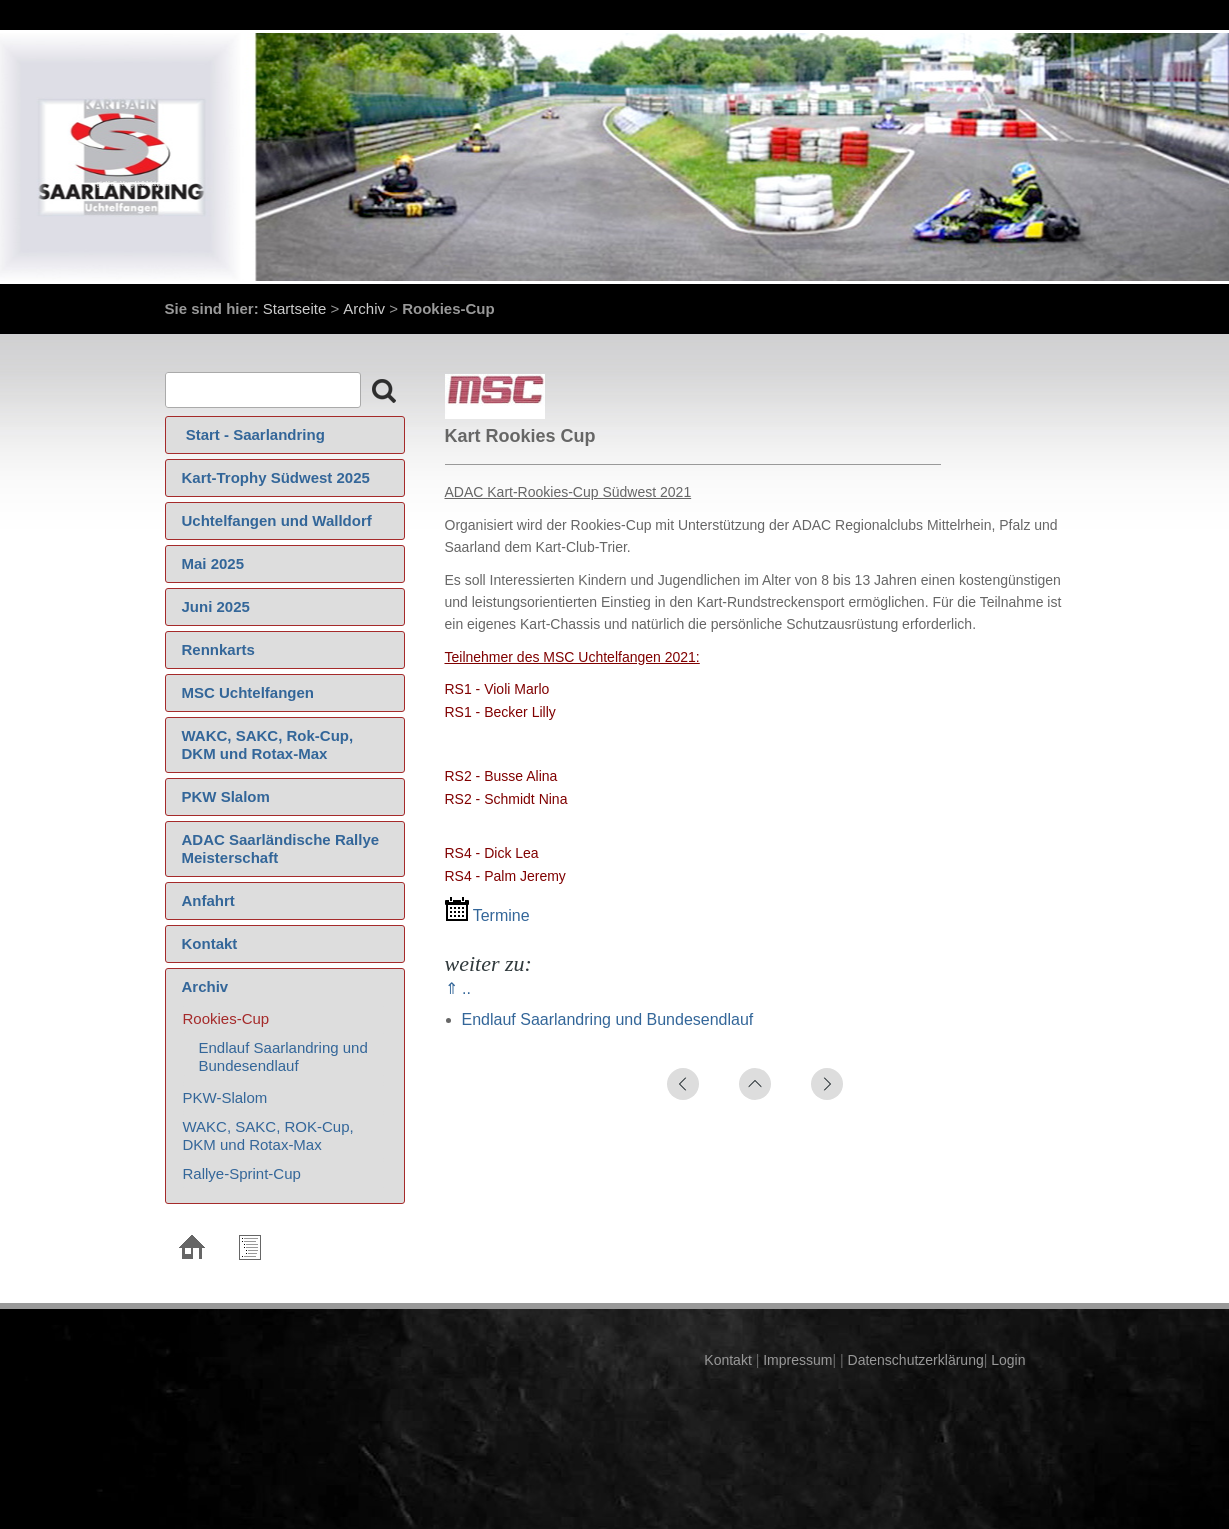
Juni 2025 (216, 606)
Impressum (795, 1360)
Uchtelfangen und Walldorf (277, 520)
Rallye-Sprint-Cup (242, 1173)
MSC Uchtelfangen (248, 692)
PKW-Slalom (225, 1097)
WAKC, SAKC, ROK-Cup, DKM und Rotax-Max (268, 1135)
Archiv (364, 308)
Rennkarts (218, 649)
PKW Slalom (226, 796)
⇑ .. (458, 988)
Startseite (294, 308)
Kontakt (210, 943)
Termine (487, 915)
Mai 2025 (213, 563)
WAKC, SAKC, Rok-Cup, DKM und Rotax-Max (268, 744)
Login (1008, 1360)
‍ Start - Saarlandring (253, 434)
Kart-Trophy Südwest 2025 (276, 477)
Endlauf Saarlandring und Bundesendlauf (283, 1056)
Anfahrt (208, 900)
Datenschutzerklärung (914, 1360)
